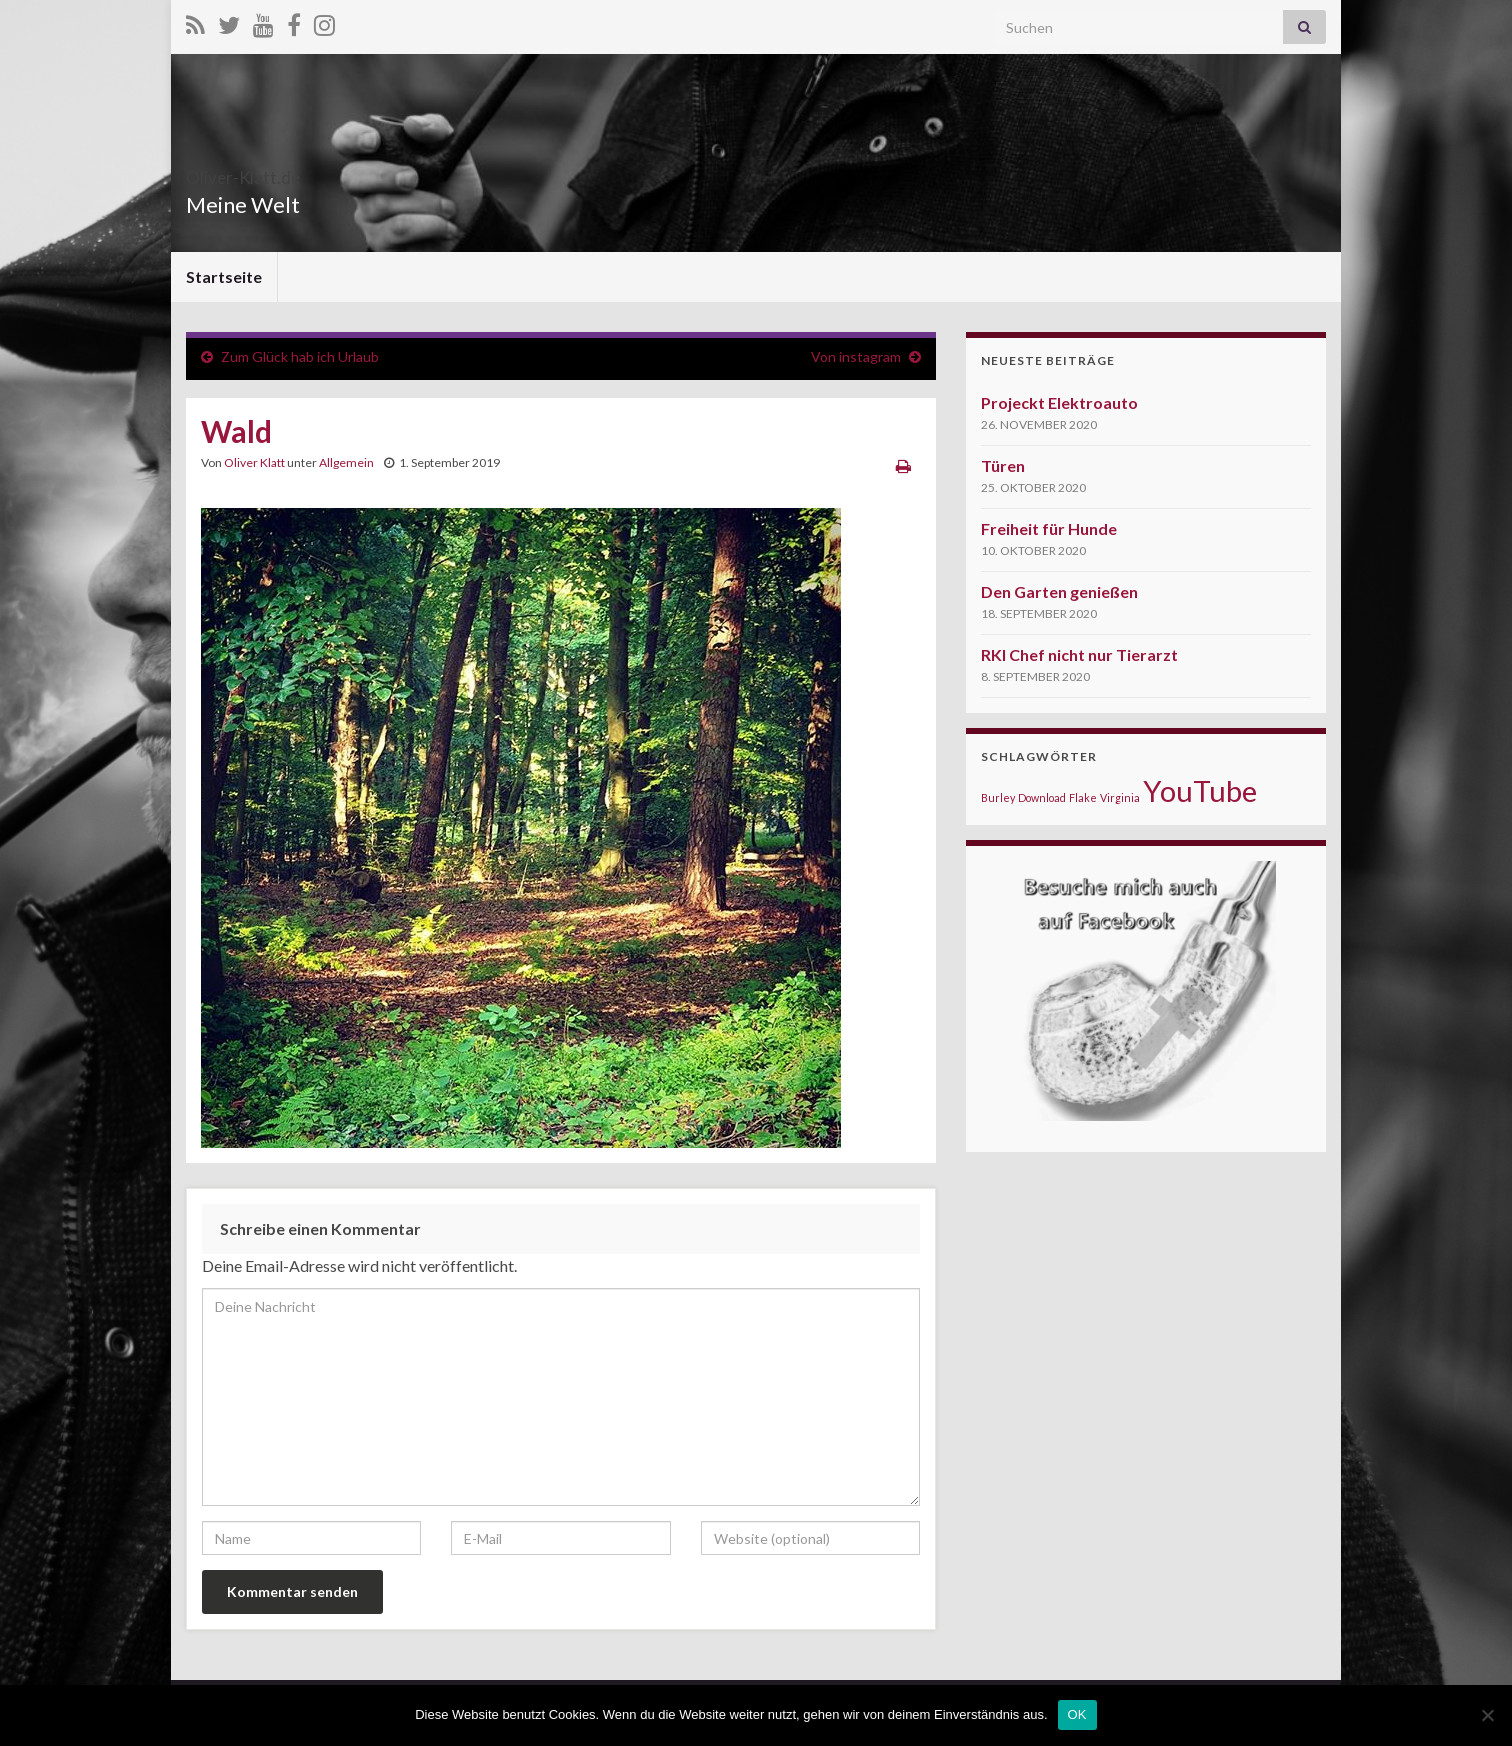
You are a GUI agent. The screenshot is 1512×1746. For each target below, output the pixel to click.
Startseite (224, 276)
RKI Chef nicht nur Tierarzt (1079, 654)
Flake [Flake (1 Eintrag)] (1083, 797)
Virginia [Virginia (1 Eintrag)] (1120, 797)
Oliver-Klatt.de (283, 171)
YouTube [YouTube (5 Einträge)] (1200, 790)
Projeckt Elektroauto (1059, 402)
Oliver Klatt (254, 462)
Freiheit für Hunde (1049, 528)
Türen (1003, 465)
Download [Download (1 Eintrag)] (1042, 797)
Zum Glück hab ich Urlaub (300, 356)
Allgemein (346, 462)
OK (1077, 1714)
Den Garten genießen (1059, 591)
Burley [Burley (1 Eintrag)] (998, 797)
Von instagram (856, 356)
